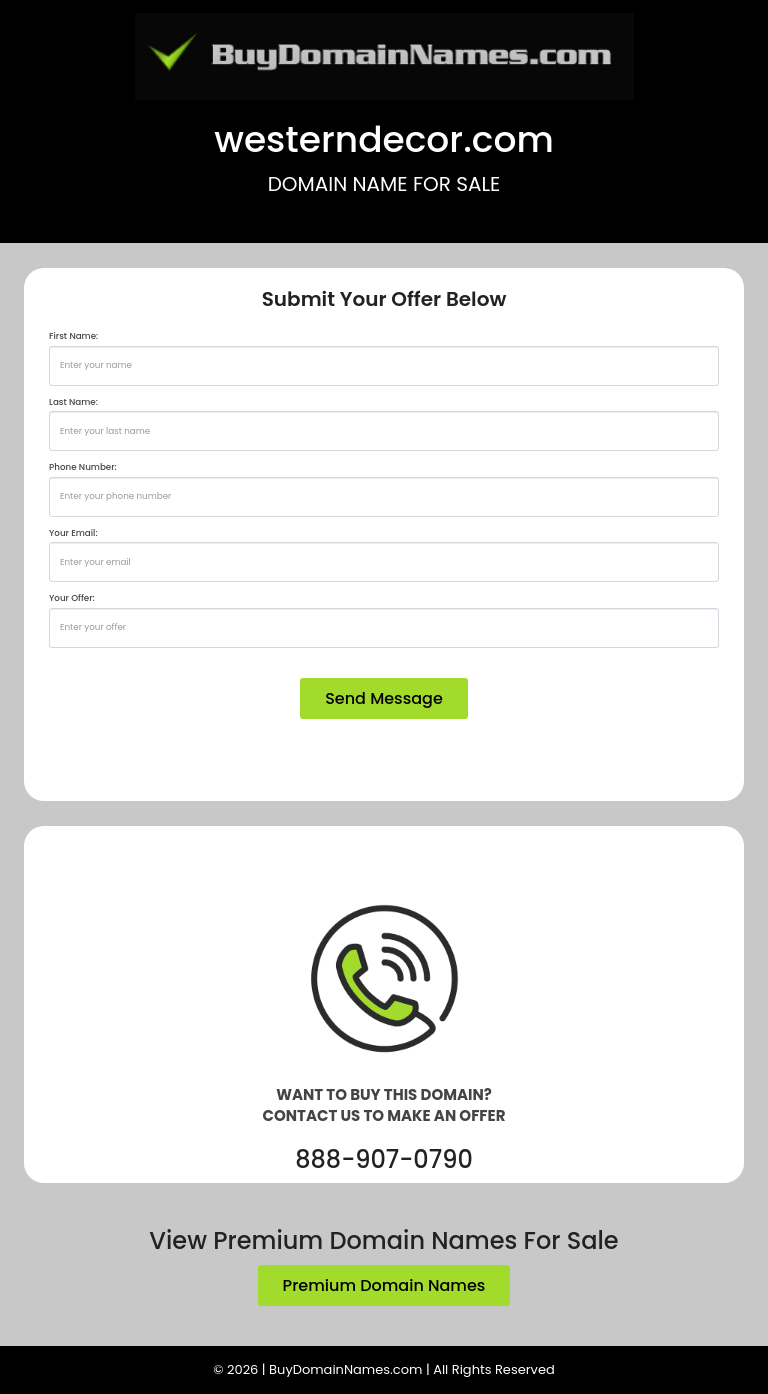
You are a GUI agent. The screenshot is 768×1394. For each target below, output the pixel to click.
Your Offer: (72, 598)
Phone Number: (83, 467)
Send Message (384, 698)
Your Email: (73, 533)
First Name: (73, 336)
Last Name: (73, 402)
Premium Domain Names (384, 1285)
